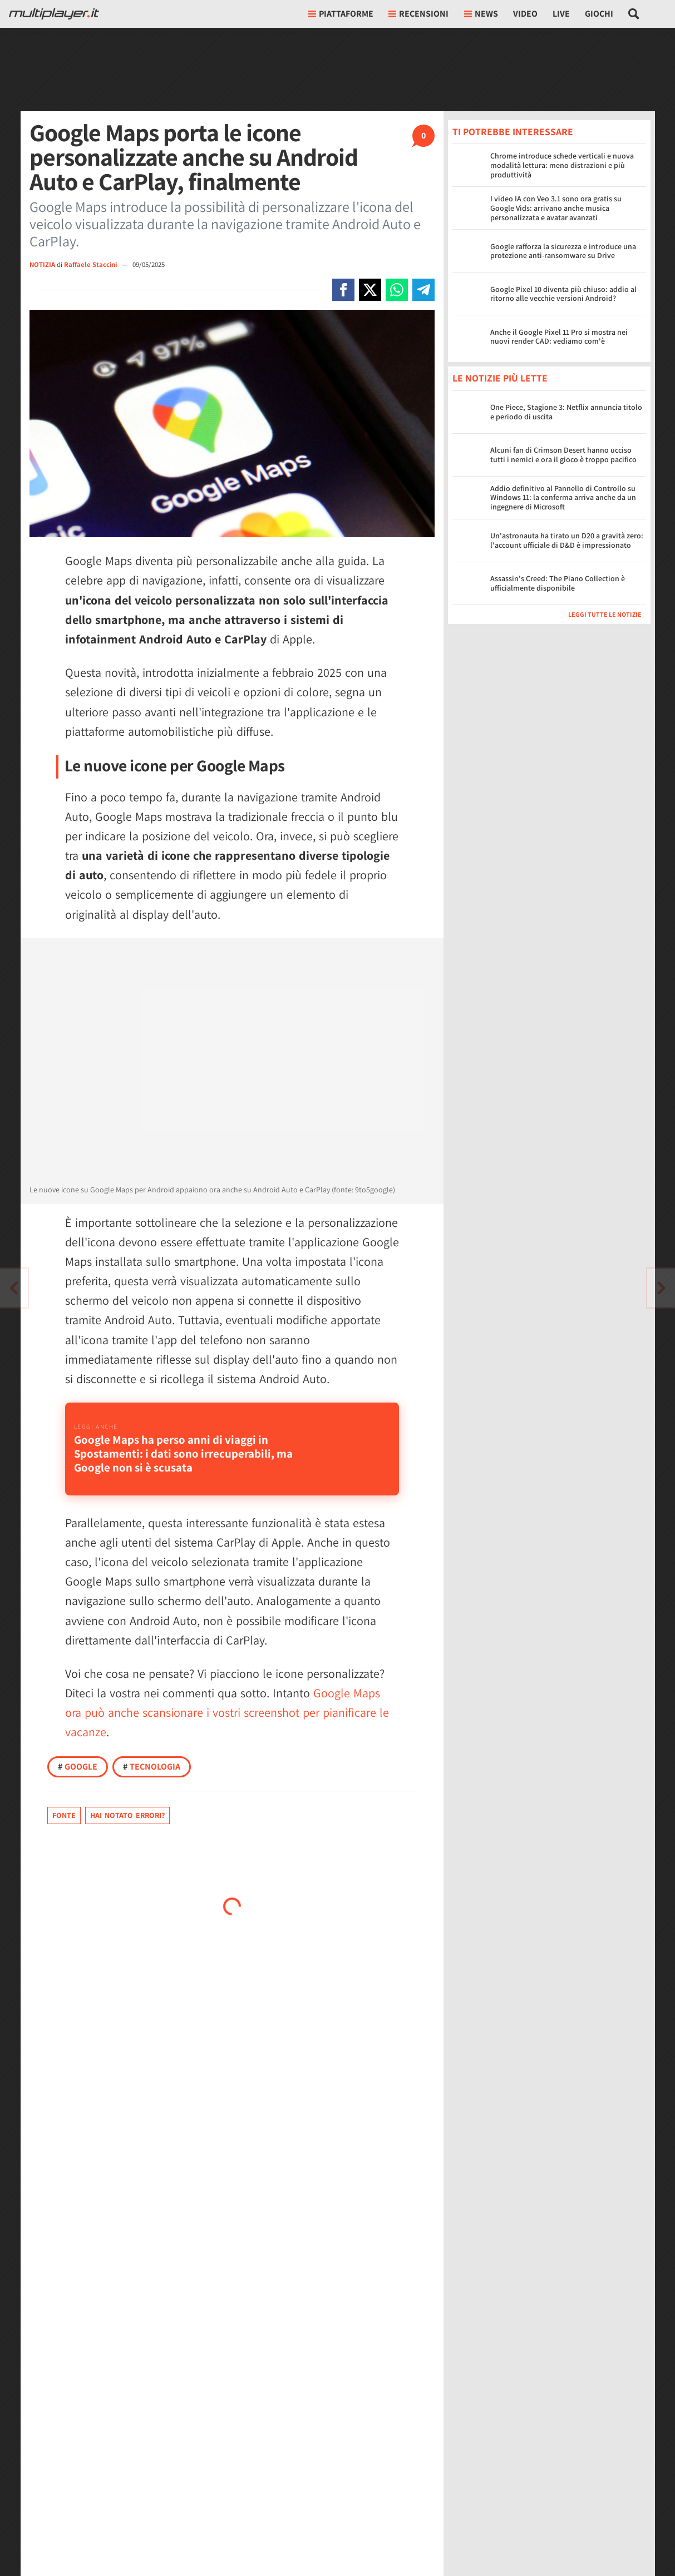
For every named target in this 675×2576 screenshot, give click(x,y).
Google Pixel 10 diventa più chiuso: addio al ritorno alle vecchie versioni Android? (563, 294)
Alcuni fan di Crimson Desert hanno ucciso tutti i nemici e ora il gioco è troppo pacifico (563, 454)
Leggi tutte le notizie (605, 614)
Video (525, 13)
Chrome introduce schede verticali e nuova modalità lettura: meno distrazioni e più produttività (562, 165)
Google (77, 1766)
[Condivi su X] (370, 290)
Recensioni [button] (418, 13)
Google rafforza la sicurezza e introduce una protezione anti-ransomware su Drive (563, 251)
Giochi (599, 13)
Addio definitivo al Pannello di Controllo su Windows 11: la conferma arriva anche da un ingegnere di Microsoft (563, 497)
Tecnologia (151, 1766)
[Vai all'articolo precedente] (661, 1288)
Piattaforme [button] (340, 13)
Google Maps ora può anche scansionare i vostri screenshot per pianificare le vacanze (227, 1712)
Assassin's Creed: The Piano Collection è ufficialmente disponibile (557, 583)
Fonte (64, 1815)
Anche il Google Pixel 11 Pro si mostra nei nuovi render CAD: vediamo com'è (559, 336)
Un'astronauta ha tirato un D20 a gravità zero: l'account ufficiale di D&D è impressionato (566, 540)
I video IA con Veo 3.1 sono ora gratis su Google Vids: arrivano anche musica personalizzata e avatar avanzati (556, 208)
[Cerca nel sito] (634, 14)
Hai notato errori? (127, 1815)
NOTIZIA (42, 264)
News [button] (481, 13)
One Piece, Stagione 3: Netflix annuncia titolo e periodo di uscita (566, 412)
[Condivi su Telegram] (423, 290)
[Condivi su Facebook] (343, 290)
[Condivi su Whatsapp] (397, 290)
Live (561, 13)
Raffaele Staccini (91, 264)
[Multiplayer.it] (54, 13)
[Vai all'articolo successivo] (14, 1288)
